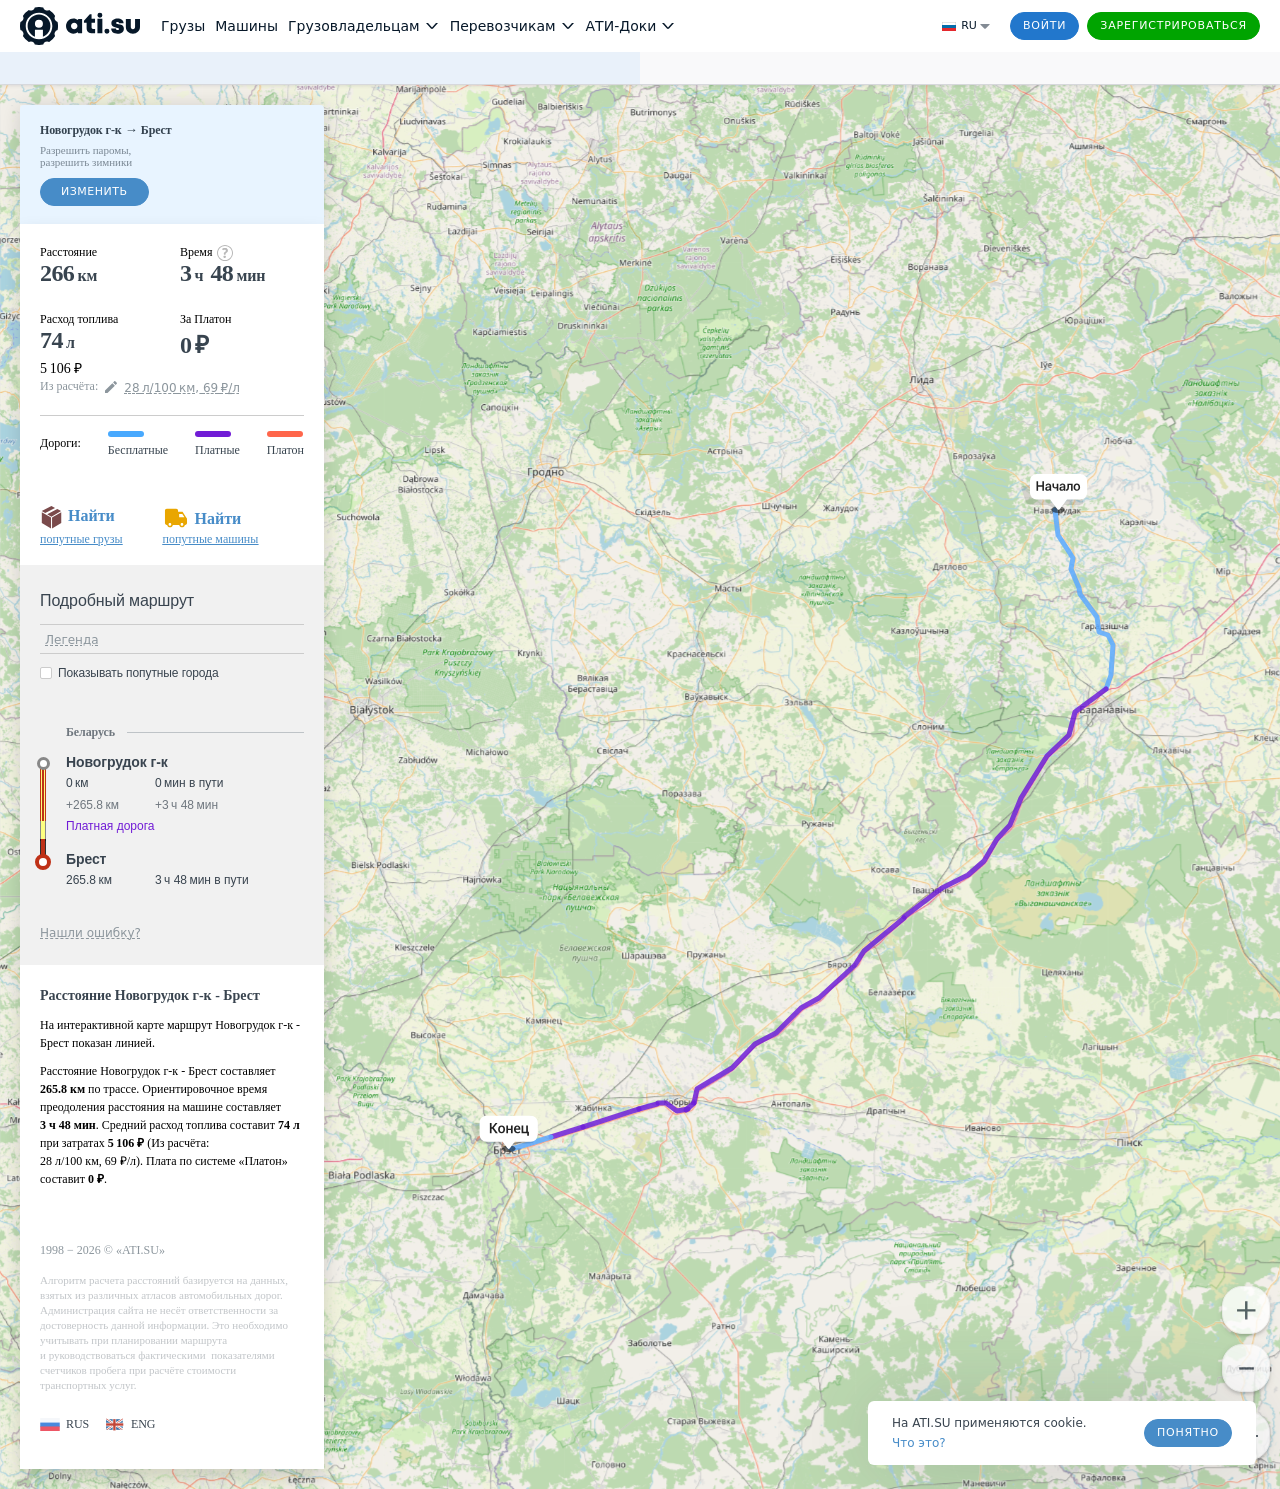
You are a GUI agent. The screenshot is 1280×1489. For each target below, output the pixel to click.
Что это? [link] (919, 1443)
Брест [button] (86, 859)
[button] (1054, 493)
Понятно (1188, 1432)
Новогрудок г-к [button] (117, 762)
